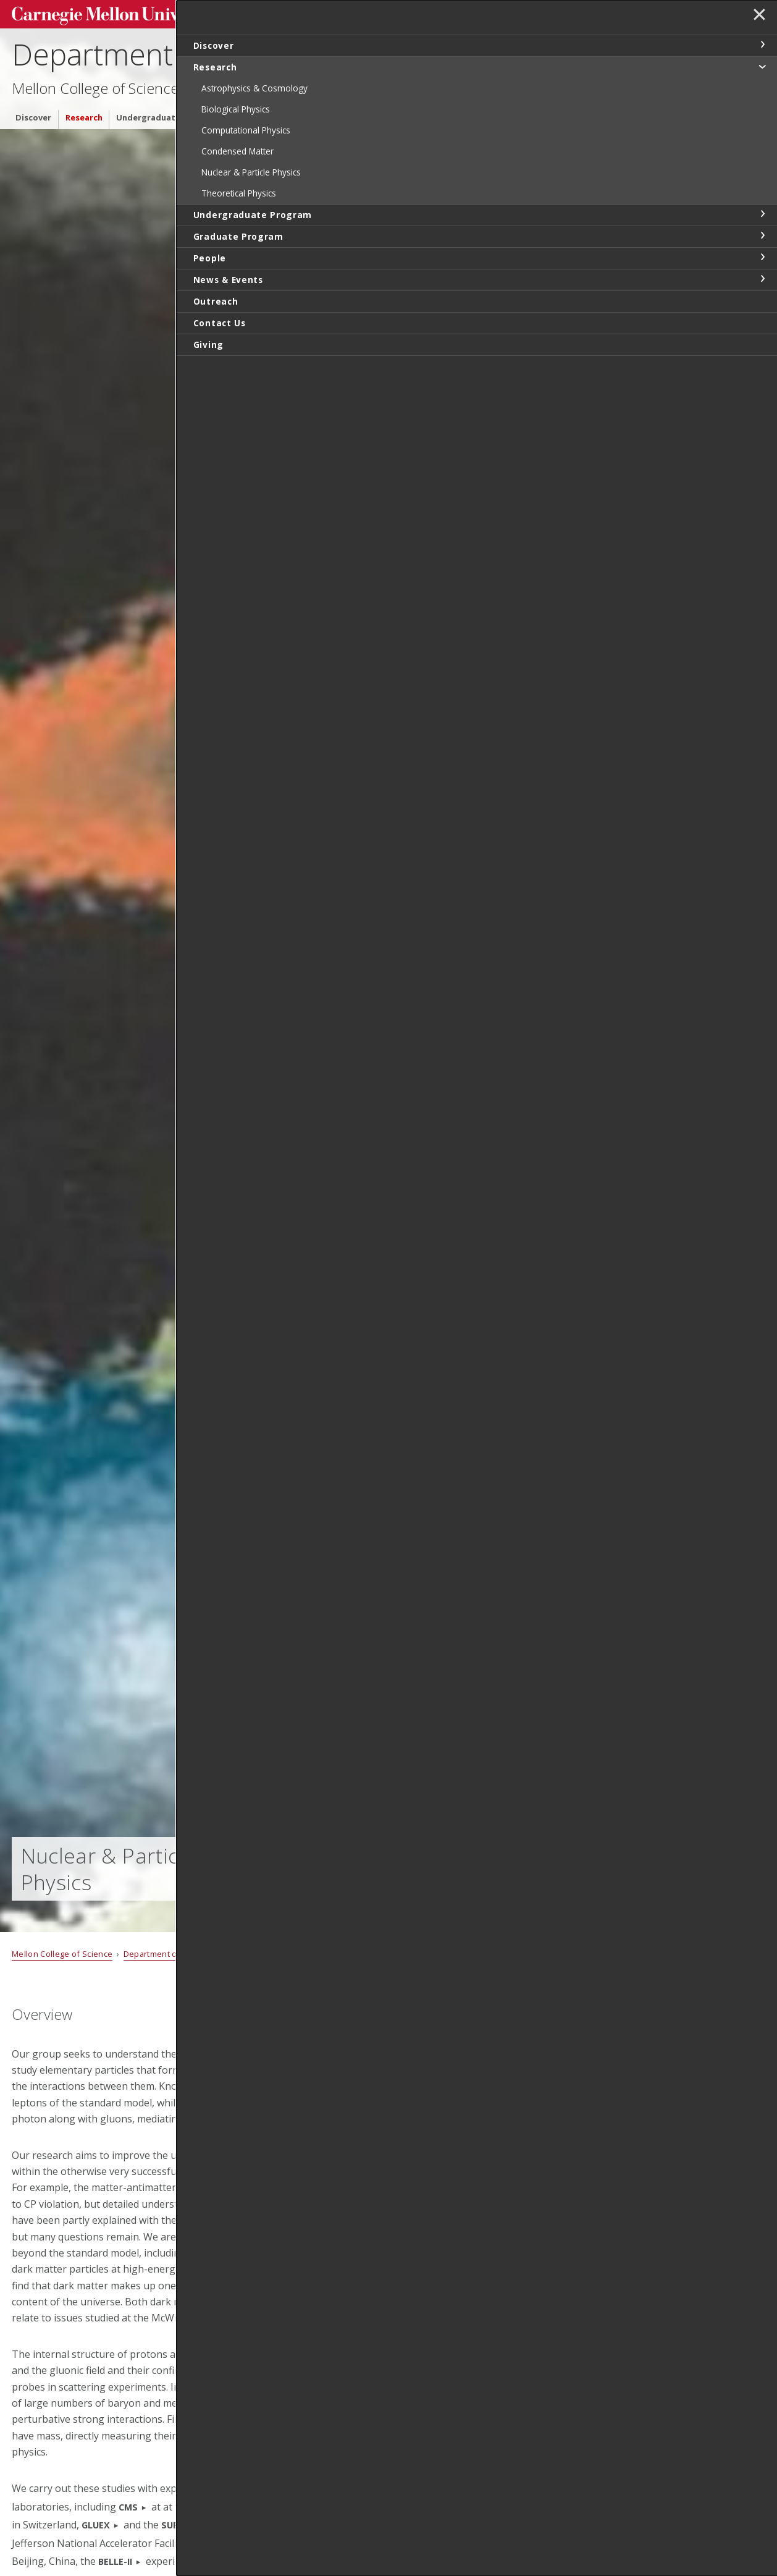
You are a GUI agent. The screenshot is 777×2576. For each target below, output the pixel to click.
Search (571, 12)
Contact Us (514, 113)
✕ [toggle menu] (756, 18)
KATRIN (318, 2561)
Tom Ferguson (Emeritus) (470, 2236)
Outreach (458, 113)
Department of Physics (162, 50)
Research (84, 113)
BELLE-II (115, 2561)
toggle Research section (762, 66)
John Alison (438, 2079)
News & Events (394, 113)
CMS (128, 2507)
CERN (320, 2507)
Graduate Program (270, 113)
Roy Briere (437, 2118)
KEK (221, 2561)
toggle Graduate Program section (762, 235)
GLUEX (96, 2525)
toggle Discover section (762, 44)
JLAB (201, 2543)
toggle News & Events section (762, 278)
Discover (33, 113)
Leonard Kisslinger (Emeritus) (477, 2354)
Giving (564, 113)
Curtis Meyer (442, 2394)
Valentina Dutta (448, 2197)
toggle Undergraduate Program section (762, 214)
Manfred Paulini (448, 2512)
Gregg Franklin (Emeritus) (469, 2276)
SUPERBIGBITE (191, 2525)
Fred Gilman (440, 2315)
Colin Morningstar (453, 2433)
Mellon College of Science (95, 84)
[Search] (509, 12)
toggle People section (762, 257)
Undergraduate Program (167, 113)
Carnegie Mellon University (104, 13)
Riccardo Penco (448, 2551)
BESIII (259, 2543)
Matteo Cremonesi (455, 2158)
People (337, 113)
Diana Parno (441, 2472)
